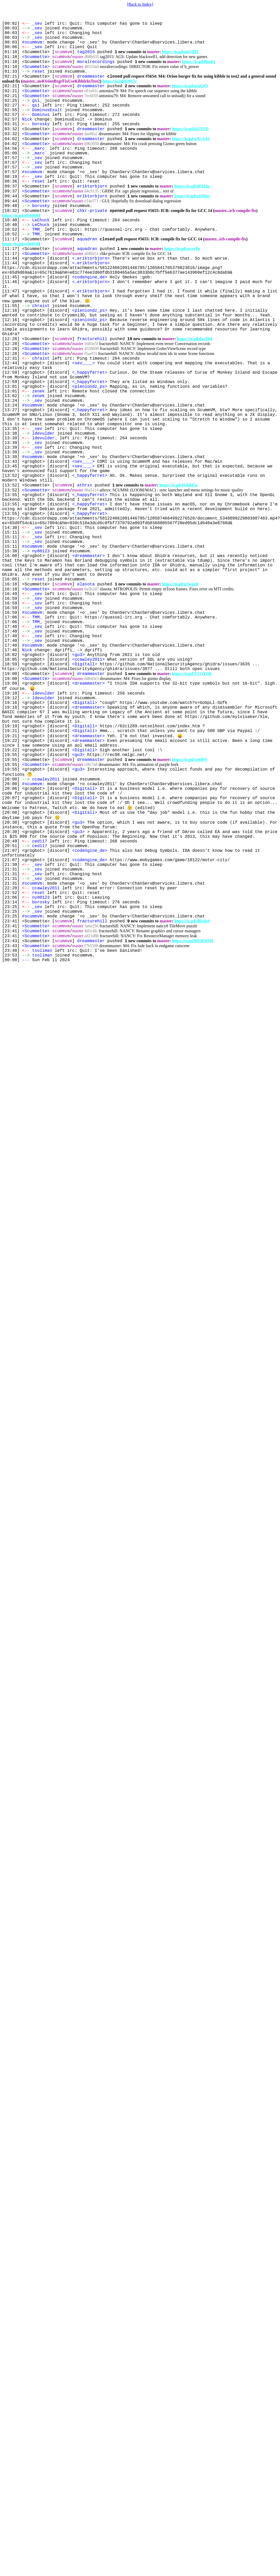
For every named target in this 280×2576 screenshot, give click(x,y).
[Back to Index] (140, 4)
